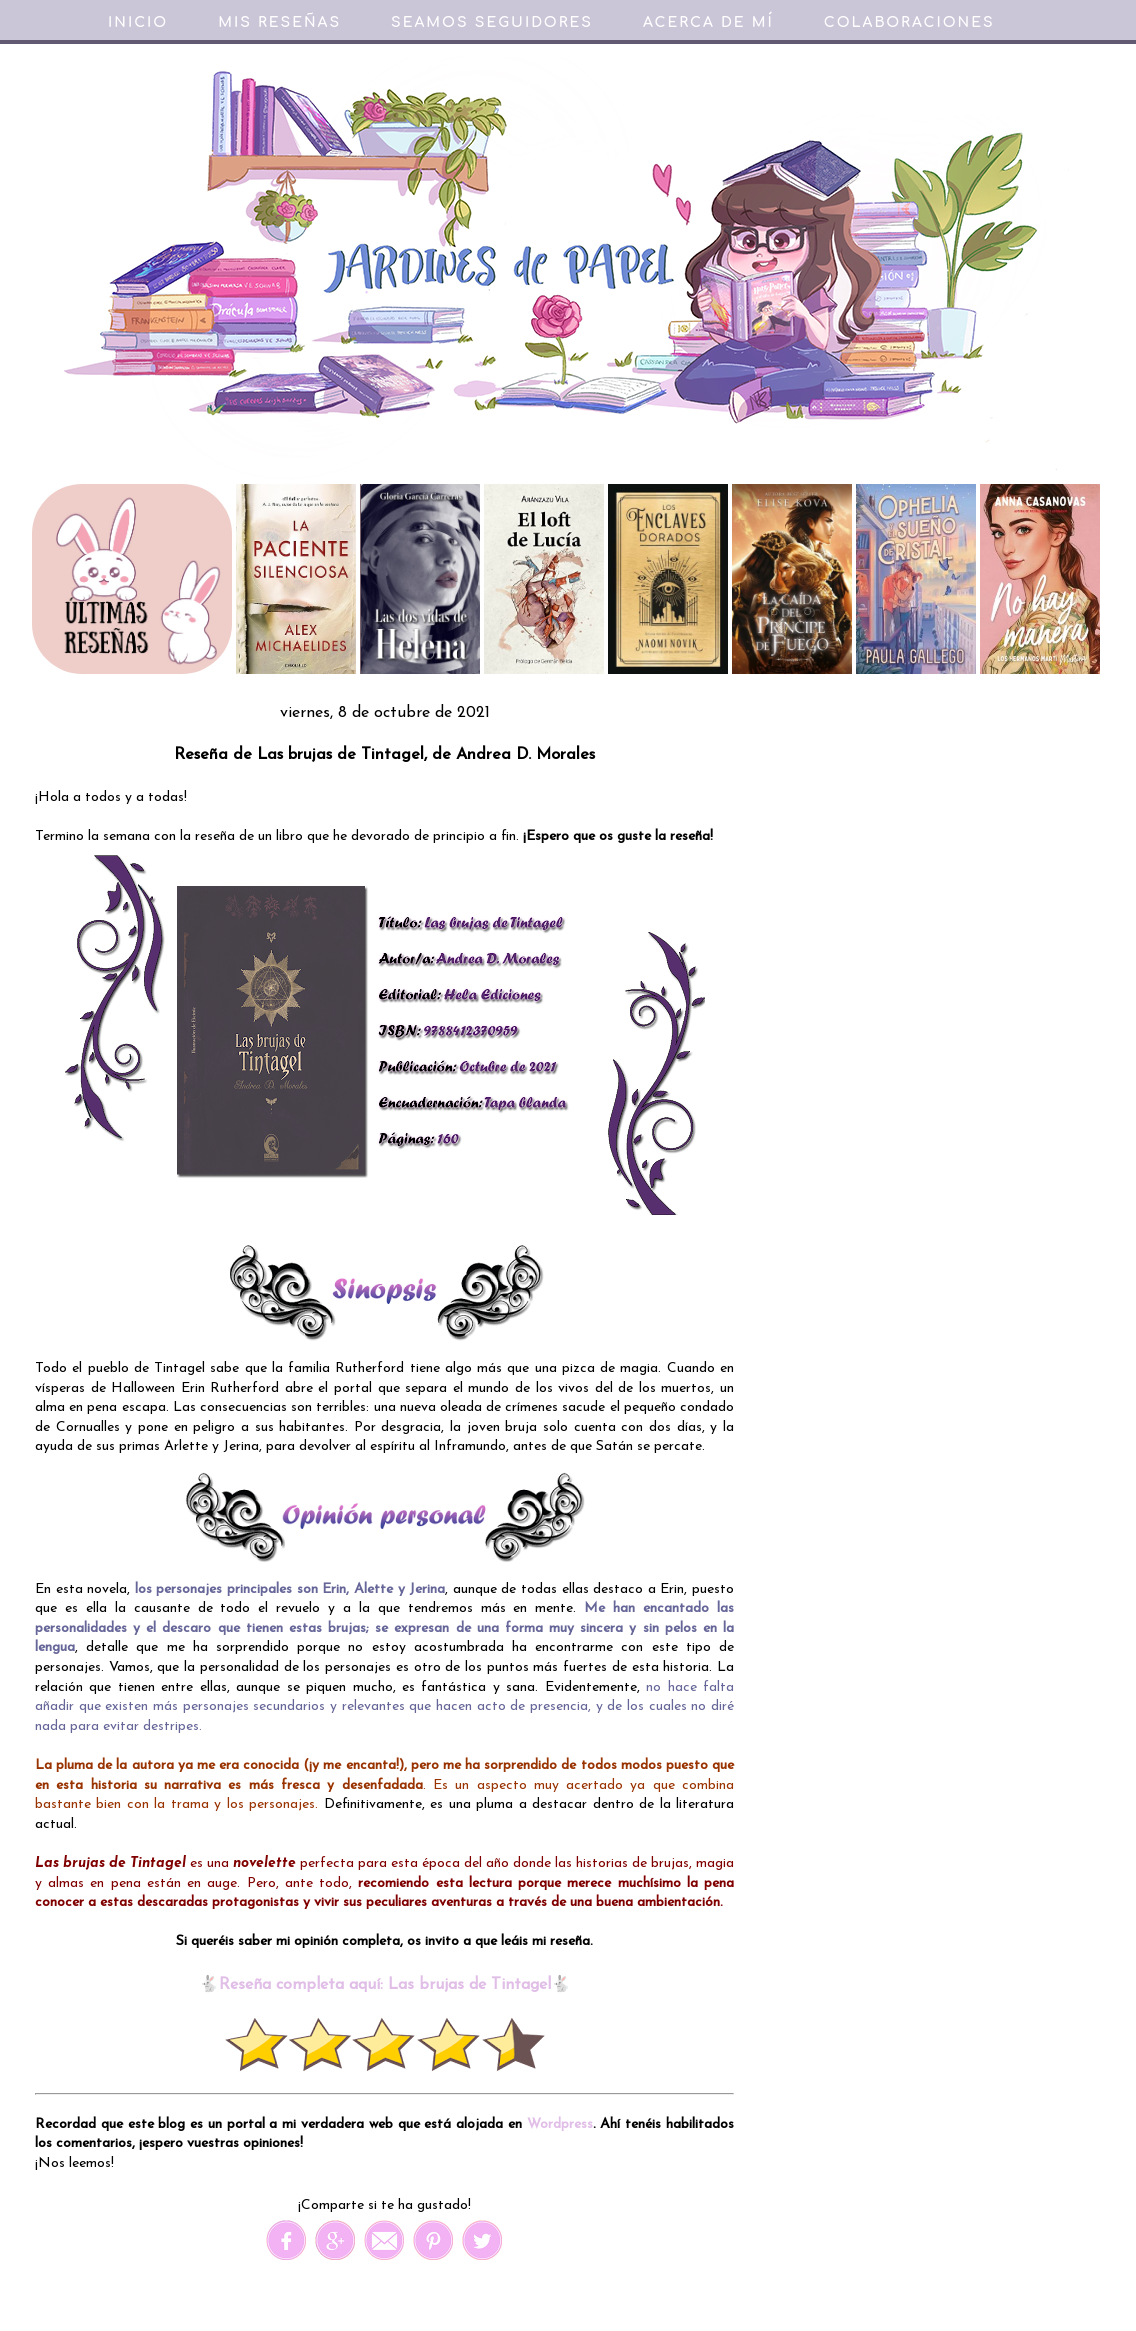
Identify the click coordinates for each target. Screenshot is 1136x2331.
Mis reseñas (279, 22)
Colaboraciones (909, 22)
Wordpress (560, 2124)
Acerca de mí (708, 22)
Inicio (138, 22)
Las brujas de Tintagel (469, 1985)
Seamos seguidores (492, 22)
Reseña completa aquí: (303, 1985)
